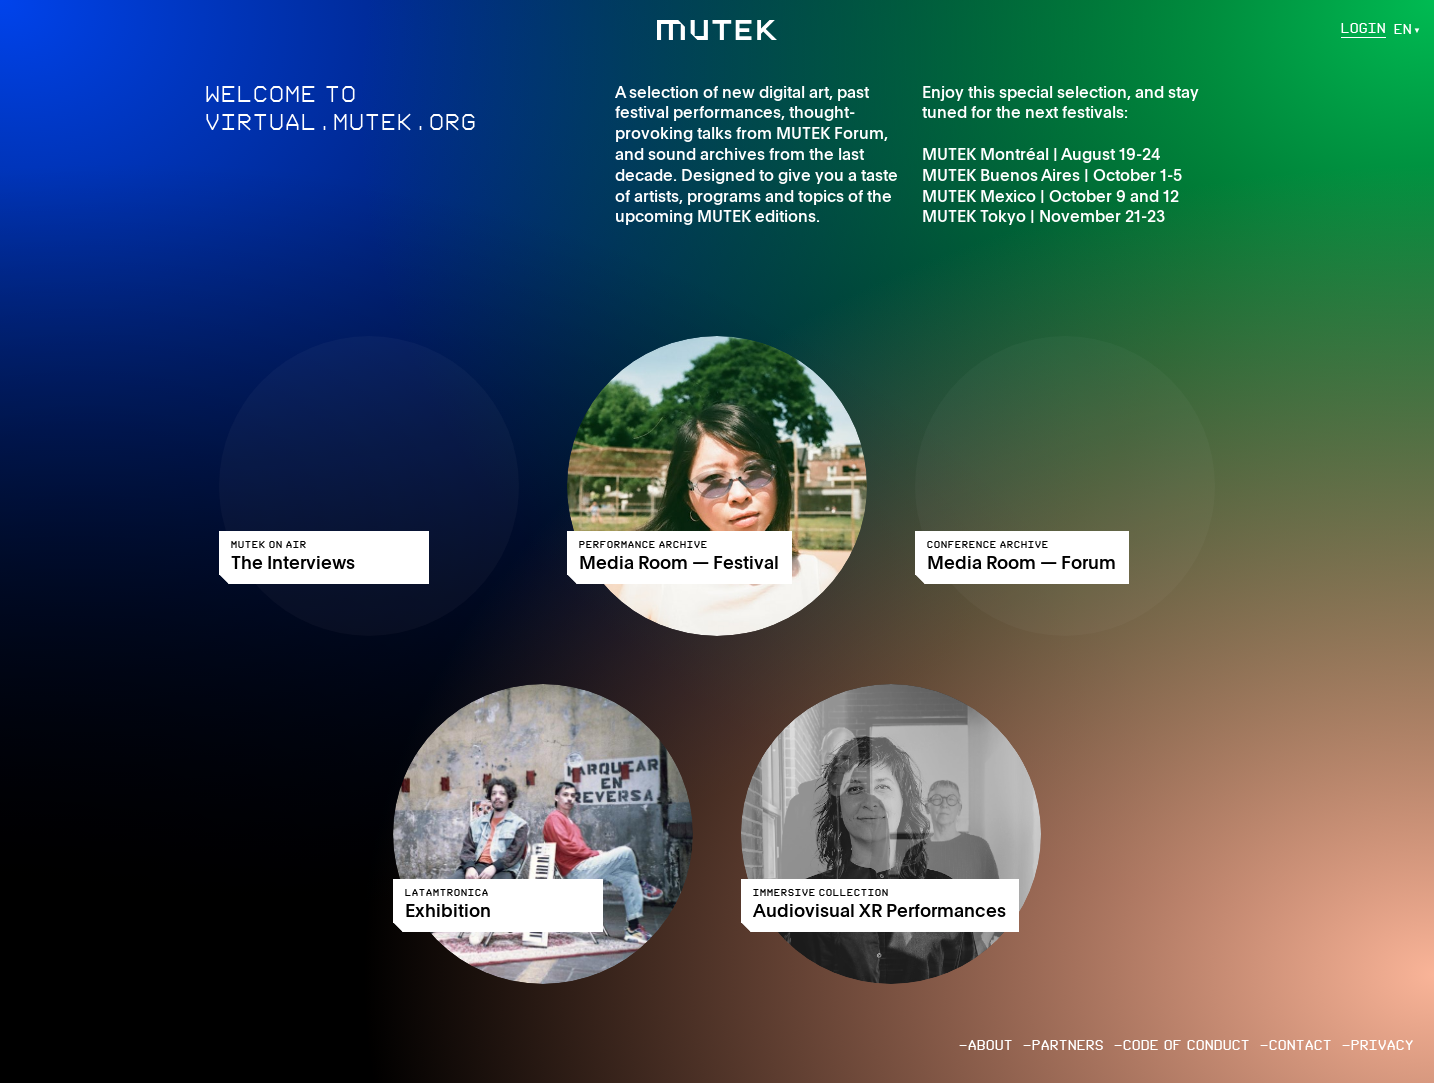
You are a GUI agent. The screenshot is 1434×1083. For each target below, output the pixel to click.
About (990, 1045)
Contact (1300, 1045)
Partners (1068, 1045)
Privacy (1382, 1045)
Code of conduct (1186, 1045)
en (1403, 29)
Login (1363, 29)
